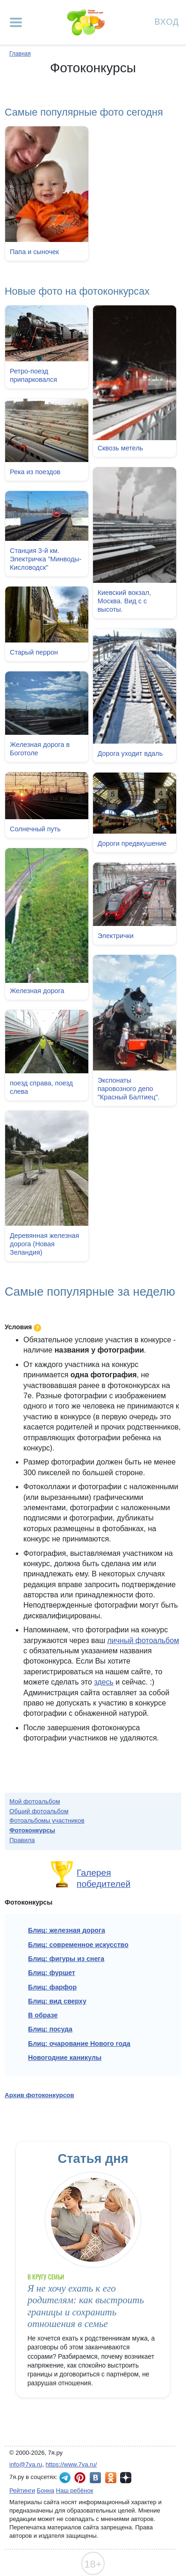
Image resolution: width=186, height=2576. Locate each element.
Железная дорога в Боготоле (40, 748)
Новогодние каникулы (64, 2057)
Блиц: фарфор (52, 1987)
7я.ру (125, 2477)
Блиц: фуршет (51, 1972)
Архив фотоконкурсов (39, 2095)
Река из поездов (35, 472)
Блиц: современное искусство (78, 1944)
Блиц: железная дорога (66, 1930)
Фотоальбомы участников (47, 1820)
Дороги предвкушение (132, 843)
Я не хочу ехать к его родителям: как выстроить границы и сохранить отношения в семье (86, 2306)
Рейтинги (22, 2490)
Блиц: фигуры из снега (66, 1958)
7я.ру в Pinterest (80, 2477)
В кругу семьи (46, 2276)
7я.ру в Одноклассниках (110, 2477)
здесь (104, 1682)
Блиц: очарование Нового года (79, 2043)
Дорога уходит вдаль (130, 753)
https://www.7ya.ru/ (71, 2464)
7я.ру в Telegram (65, 2477)
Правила (22, 1840)
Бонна (45, 2490)
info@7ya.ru (25, 2464)
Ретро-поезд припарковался (33, 375)
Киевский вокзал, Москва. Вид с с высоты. (124, 601)
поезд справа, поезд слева (41, 1086)
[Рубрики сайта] (16, 22)
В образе (42, 2015)
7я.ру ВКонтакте (95, 2477)
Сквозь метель (120, 448)
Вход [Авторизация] (167, 21)
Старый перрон (34, 652)
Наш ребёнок (74, 2490)
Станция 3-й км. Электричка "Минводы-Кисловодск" (45, 559)
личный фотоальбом (143, 1640)
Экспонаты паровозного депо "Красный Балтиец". (129, 1088)
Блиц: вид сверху (57, 2001)
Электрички (116, 935)
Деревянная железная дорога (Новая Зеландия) (44, 1243)
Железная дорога (37, 990)
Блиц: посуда (50, 2029)
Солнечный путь (35, 828)
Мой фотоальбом (34, 1801)
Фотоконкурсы (32, 1830)
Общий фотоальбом (38, 1811)
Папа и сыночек (34, 252)
